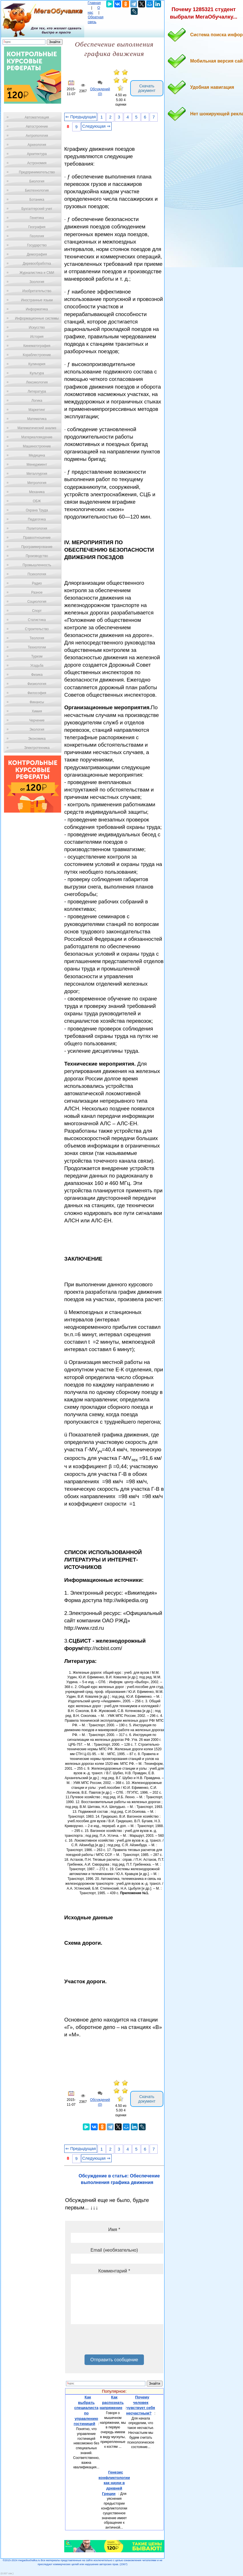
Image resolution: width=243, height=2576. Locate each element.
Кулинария (36, 364)
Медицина (37, 455)
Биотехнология (37, 190)
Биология (36, 181)
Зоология (36, 282)
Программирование (36, 547)
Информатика (37, 309)
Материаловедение (37, 437)
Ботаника (36, 200)
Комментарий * (114, 2270)
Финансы (37, 702)
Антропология (37, 136)
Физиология (36, 684)
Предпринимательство (37, 172)
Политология (37, 529)
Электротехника (36, 748)
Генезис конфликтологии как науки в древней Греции (114, 2483)
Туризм (37, 656)
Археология (37, 145)
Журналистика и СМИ (36, 273)
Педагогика (37, 519)
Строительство (37, 629)
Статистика (37, 620)
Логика (36, 401)
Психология (37, 574)
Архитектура (37, 154)
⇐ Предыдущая (80, 116)
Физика (37, 675)
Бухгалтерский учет (36, 209)
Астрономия (37, 163)
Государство (37, 245)
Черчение (37, 720)
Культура (37, 373)
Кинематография (37, 346)
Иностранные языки (37, 300)
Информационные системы (37, 318)
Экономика (36, 739)
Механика (37, 492)
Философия (36, 693)
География (36, 227)
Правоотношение (37, 538)
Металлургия (37, 474)
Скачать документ (147, 88)
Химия (37, 711)
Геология (37, 236)
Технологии (37, 647)
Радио (37, 583)
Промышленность (37, 565)
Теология (36, 638)
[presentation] (114, 2341)
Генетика (37, 218)
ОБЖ (37, 501)
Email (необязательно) (114, 2250)
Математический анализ (36, 428)
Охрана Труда (37, 510)
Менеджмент (37, 465)
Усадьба (36, 666)
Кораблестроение (37, 355)
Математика (37, 419)
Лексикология (37, 382)
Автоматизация (37, 117)
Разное (37, 592)
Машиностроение (37, 446)
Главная (94, 3)
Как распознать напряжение (112, 2402)
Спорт (37, 611)
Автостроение (37, 126)
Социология (37, 602)
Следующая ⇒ (96, 126)
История (37, 337)
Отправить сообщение (114, 2359)
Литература (37, 391)
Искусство (37, 327)
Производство (37, 556)
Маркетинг (37, 410)
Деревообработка (37, 264)
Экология (36, 730)
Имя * (114, 2229)
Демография (37, 254)
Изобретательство (36, 291)
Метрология (36, 483)
